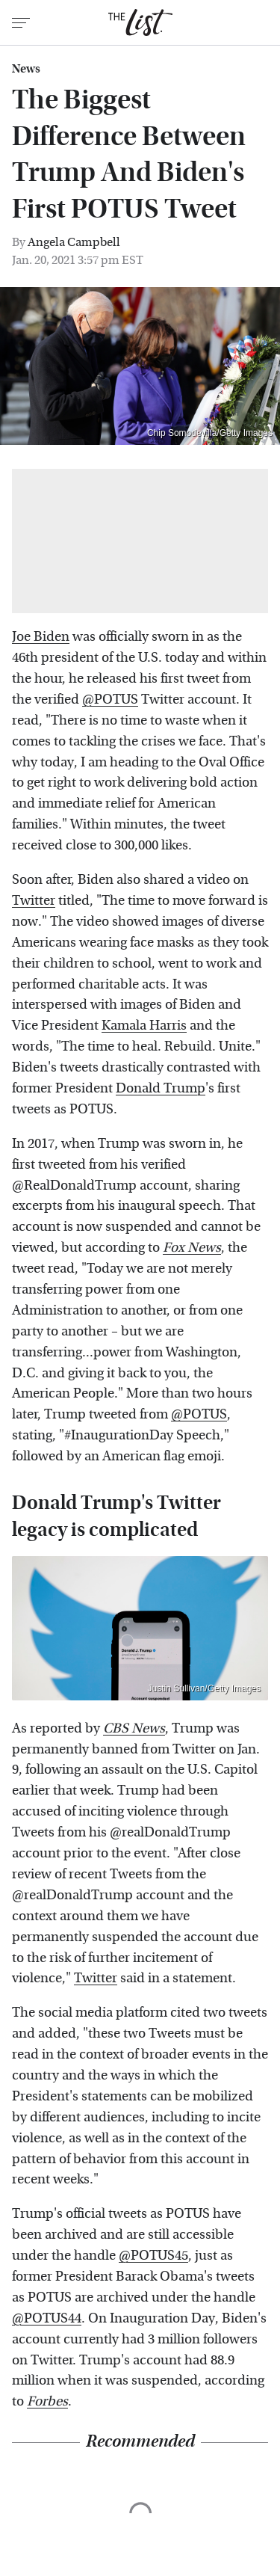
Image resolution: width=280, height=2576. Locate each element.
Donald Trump (160, 1088)
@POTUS (110, 699)
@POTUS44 (46, 2318)
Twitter (33, 901)
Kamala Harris (144, 1025)
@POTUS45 (153, 2255)
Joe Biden (40, 637)
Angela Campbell (74, 242)
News (26, 69)
